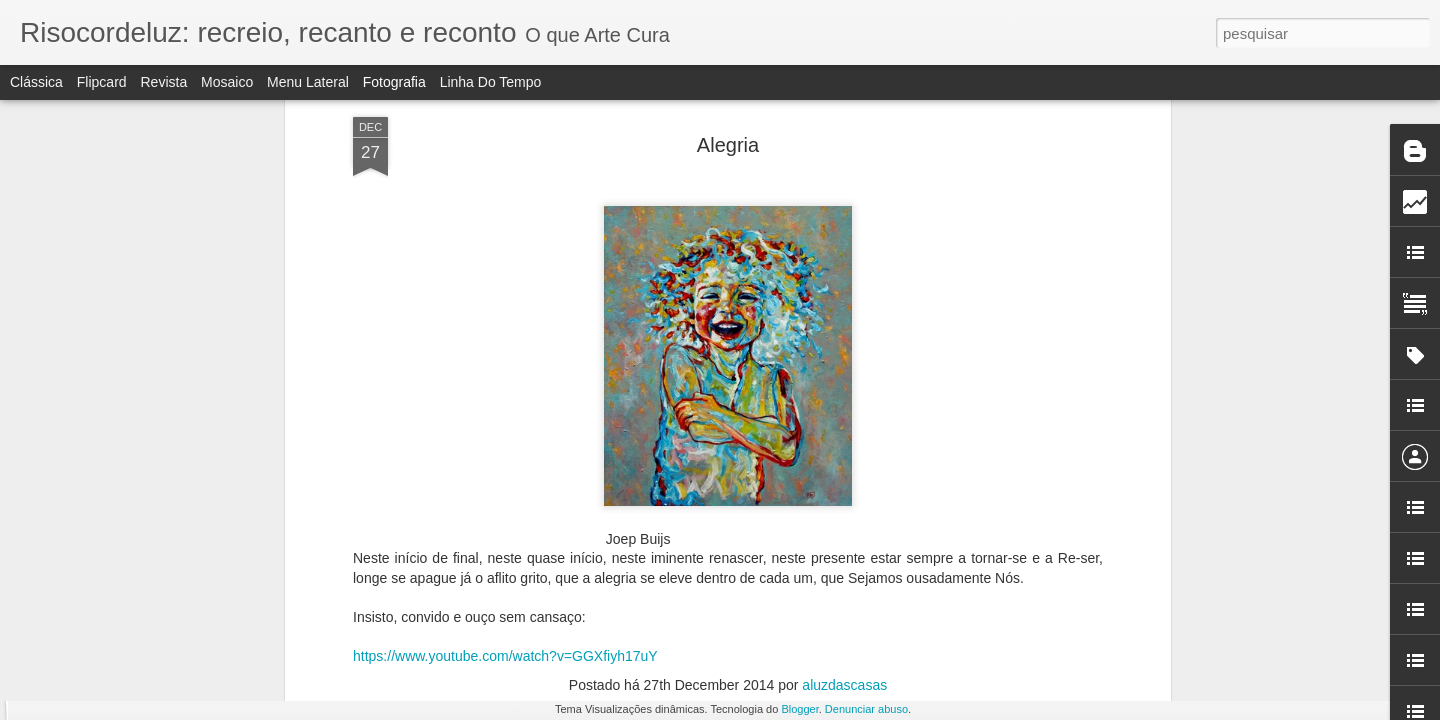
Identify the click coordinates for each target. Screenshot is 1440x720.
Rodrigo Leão (853, 354)
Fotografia (394, 82)
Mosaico (227, 82)
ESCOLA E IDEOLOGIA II (149, 355)
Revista (163, 82)
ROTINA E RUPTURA (126, 616)
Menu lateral (308, 82)
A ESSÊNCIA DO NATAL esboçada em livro (1165, 357)
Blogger (799, 709)
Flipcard (102, 82)
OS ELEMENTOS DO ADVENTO (413, 625)
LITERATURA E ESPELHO (1113, 628)
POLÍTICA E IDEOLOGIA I (385, 356)
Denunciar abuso (866, 709)
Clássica (36, 82)
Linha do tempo (491, 82)
